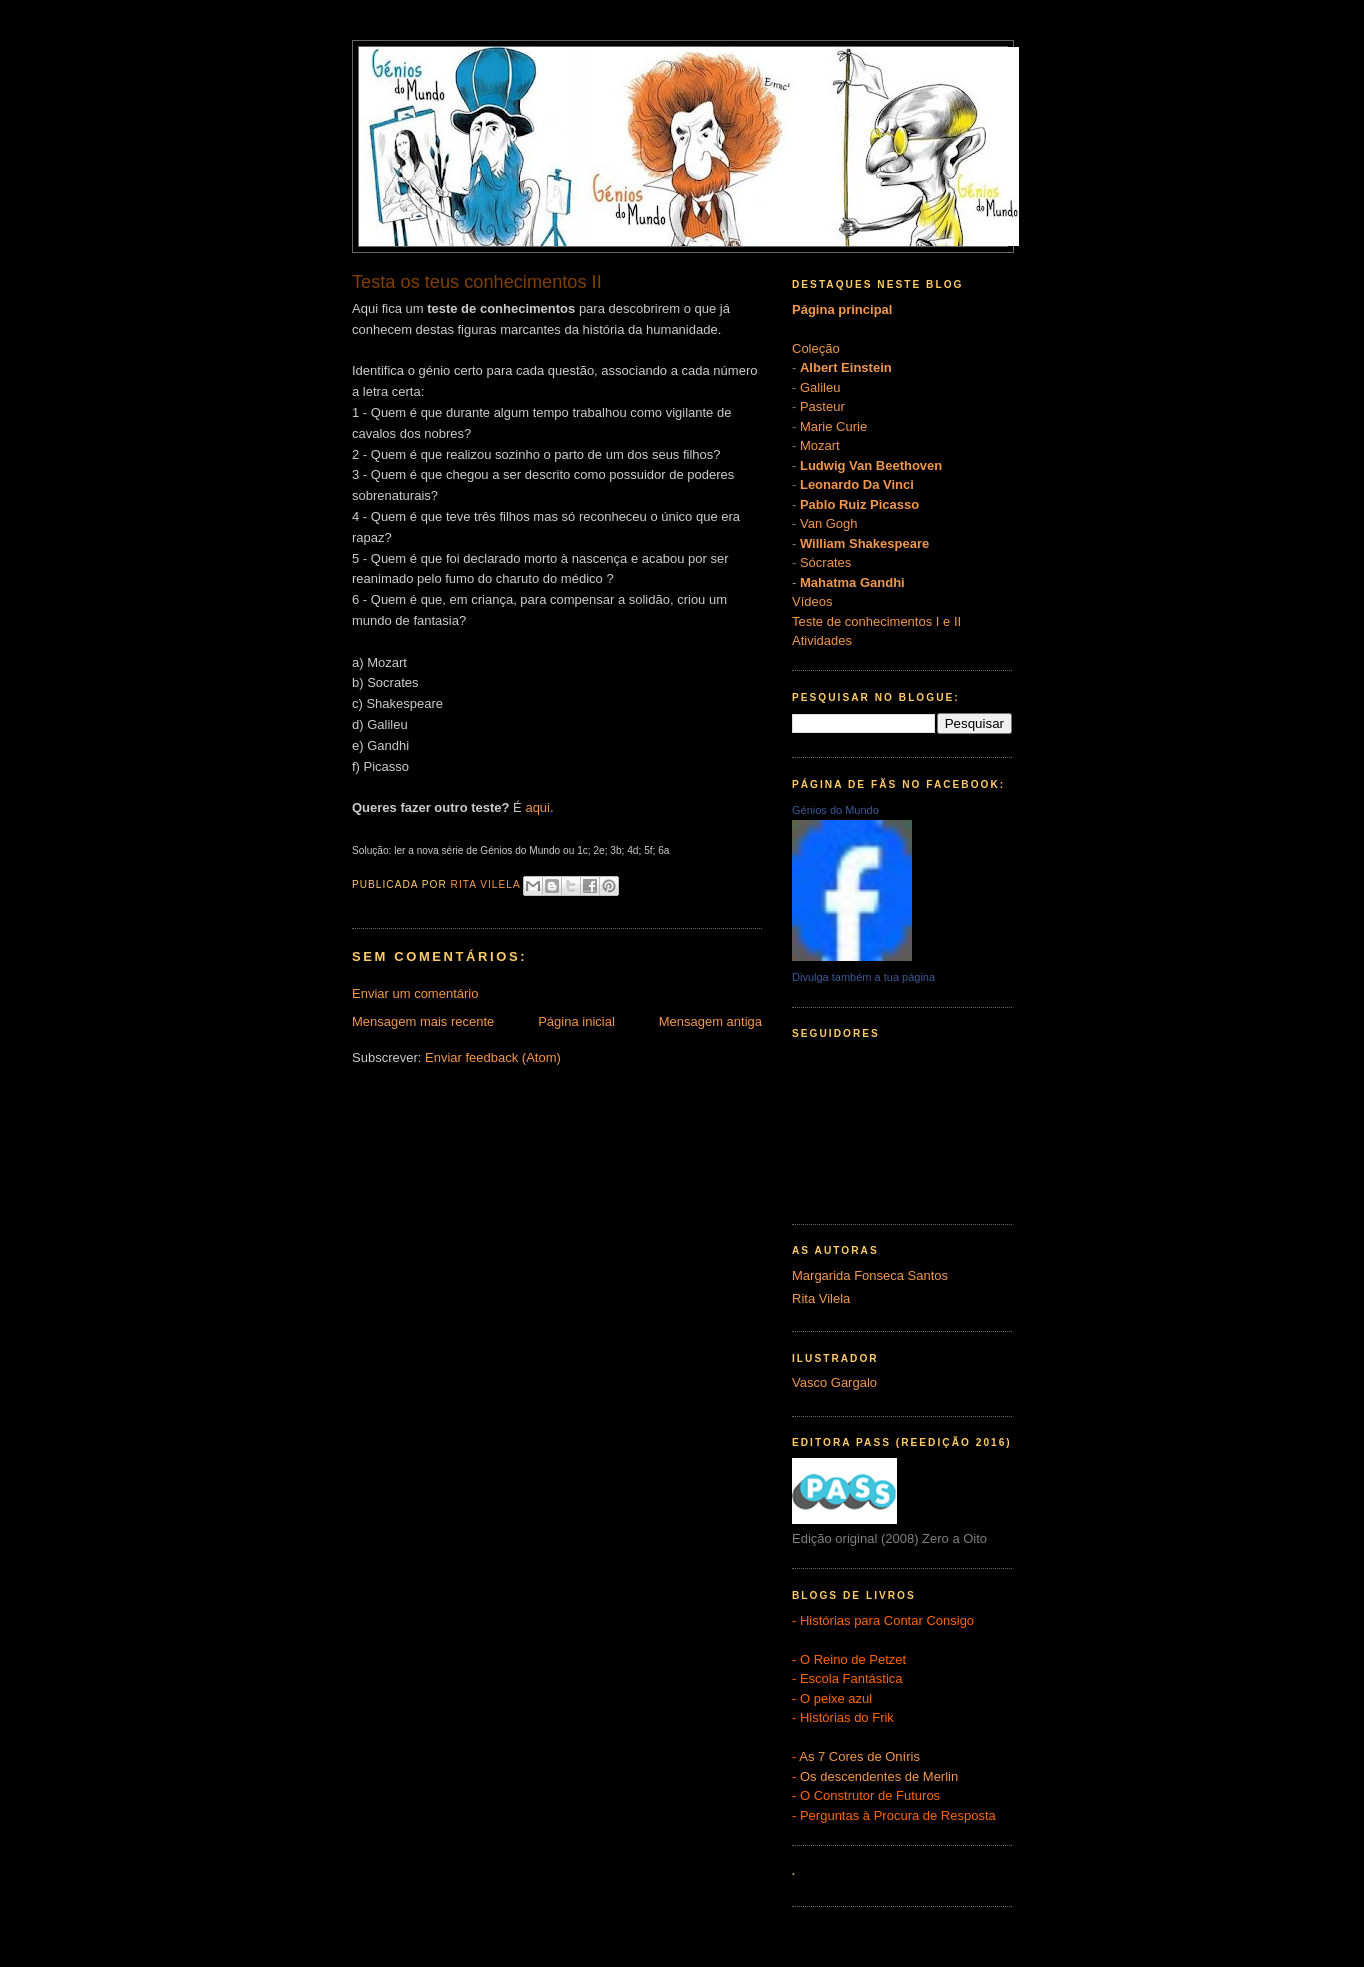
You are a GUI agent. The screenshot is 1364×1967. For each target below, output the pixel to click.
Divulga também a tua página (863, 977)
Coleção (816, 348)
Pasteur (822, 406)
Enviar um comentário (415, 993)
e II (952, 621)
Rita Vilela (821, 1298)
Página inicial (576, 1021)
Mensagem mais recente (423, 1021)
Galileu (820, 387)
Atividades (822, 640)
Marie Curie (833, 426)
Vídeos (812, 601)
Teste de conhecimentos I (865, 621)
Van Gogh (829, 523)
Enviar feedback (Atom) (493, 1057)
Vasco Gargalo (834, 1382)
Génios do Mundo (835, 810)
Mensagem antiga (710, 1021)
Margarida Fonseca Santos (870, 1275)
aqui (537, 807)
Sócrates (825, 562)
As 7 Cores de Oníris (859, 1756)
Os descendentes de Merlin (879, 1776)
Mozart (820, 445)
